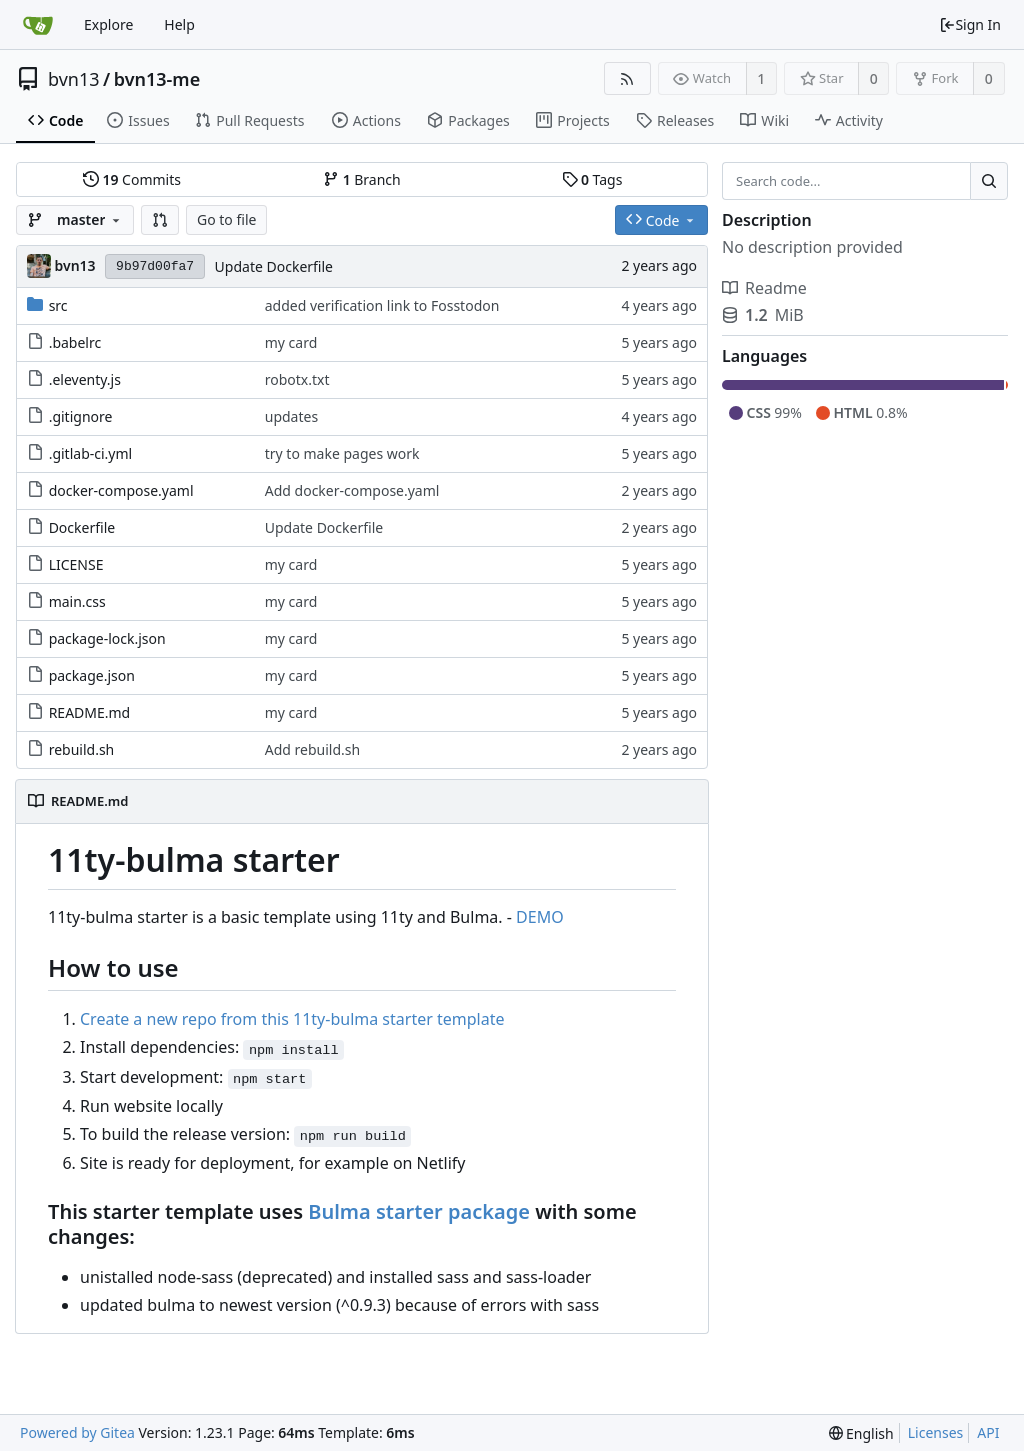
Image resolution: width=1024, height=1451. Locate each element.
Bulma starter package (419, 1211)
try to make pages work (342, 453)
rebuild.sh (82, 749)
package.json (92, 675)
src (58, 305)
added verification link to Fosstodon (382, 305)
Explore (108, 24)
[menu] (861, 1433)
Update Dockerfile (274, 266)
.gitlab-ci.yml (91, 453)
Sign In (970, 24)
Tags (592, 179)
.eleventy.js (85, 379)
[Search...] (989, 181)
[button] (160, 220)
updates (291, 416)
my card (291, 342)
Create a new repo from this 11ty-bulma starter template (292, 1019)
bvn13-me (157, 79)
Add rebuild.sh (312, 749)
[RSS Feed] (627, 78)
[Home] (38, 25)
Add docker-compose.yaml (352, 490)
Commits (132, 179)
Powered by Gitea (77, 1432)
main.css (77, 601)
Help (179, 24)
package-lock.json (107, 638)
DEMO (540, 917)
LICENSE (76, 564)
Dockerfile (82, 527)
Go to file (226, 219)
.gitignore (81, 416)
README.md (90, 712)
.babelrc (75, 342)
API (988, 1432)
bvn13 (74, 79)
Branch (362, 179)
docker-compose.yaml (121, 490)
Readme (764, 288)
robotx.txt (297, 379)
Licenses (936, 1432)
